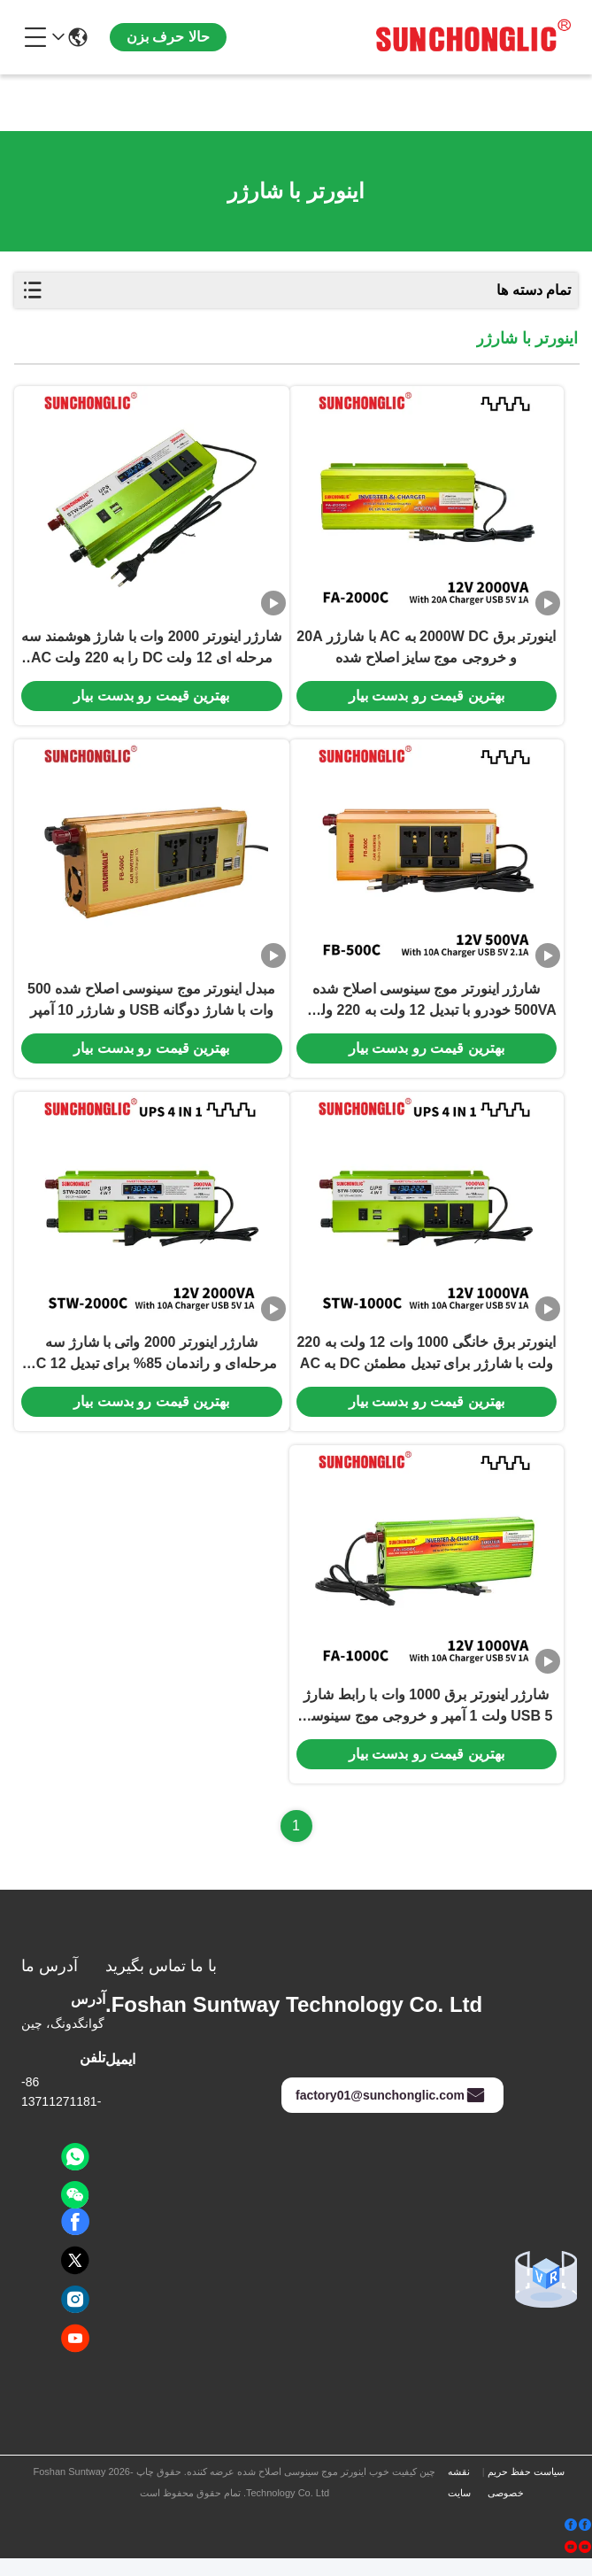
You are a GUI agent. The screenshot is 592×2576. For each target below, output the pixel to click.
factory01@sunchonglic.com (391, 2113)
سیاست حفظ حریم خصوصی (526, 2500)
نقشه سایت (459, 2500)
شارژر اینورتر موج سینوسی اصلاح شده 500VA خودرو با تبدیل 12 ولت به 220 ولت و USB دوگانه (426, 1010)
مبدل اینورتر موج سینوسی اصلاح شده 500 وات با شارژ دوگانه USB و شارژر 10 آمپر (151, 1008)
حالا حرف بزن (168, 36)
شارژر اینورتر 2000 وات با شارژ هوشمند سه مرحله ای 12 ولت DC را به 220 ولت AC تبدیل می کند (151, 653)
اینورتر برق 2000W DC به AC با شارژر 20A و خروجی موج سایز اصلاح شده (426, 651)
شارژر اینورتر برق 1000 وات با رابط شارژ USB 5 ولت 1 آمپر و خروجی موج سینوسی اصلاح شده (426, 1724)
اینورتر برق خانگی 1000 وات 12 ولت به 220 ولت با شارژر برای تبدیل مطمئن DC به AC (426, 1366)
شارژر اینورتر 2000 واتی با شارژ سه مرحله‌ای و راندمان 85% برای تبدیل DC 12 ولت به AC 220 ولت (151, 1368)
